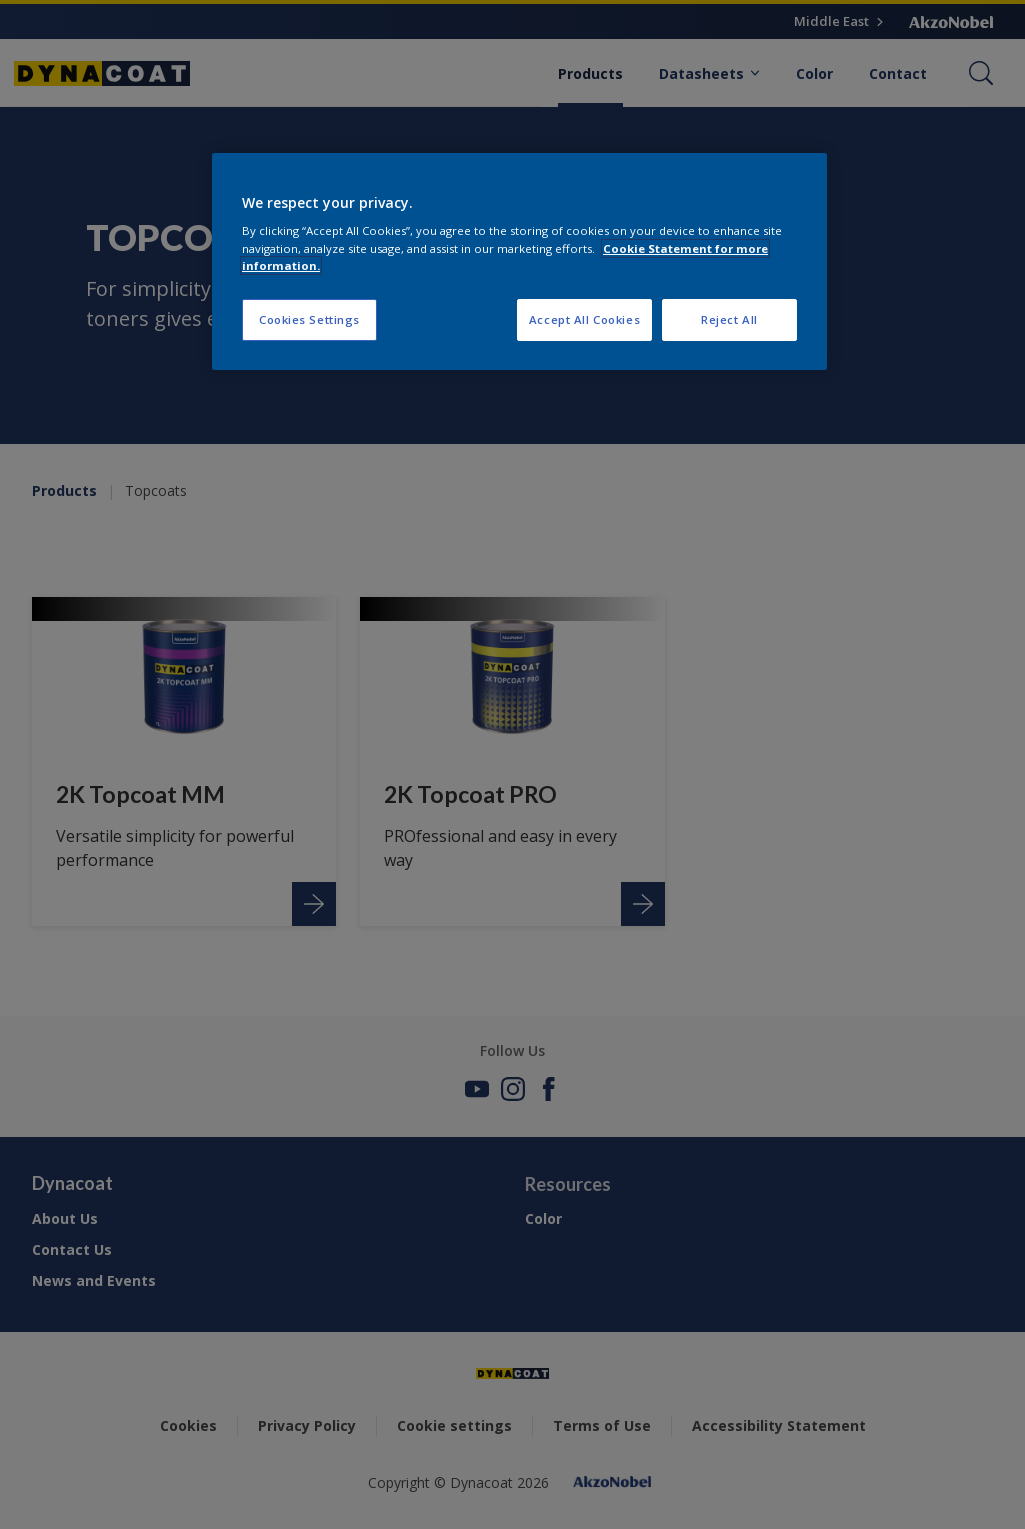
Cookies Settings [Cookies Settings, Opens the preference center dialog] (309, 319)
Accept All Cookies (584, 319)
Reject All (729, 319)
